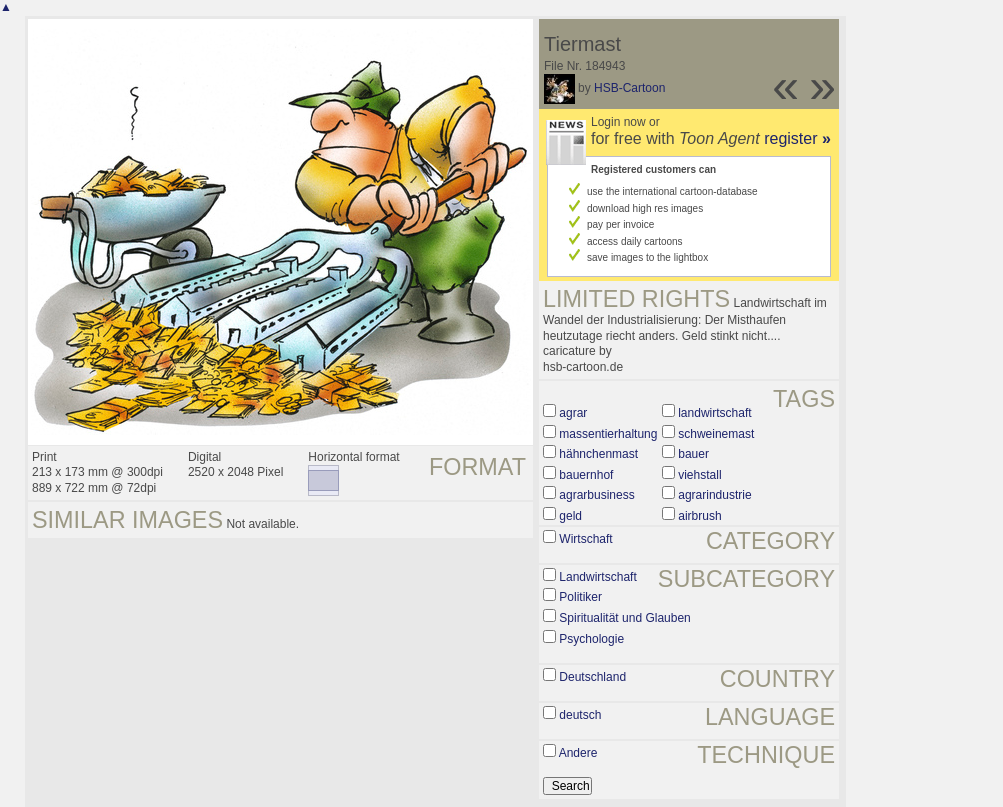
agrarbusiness (596, 495)
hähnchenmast (598, 454)
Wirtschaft (585, 539)
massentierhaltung (608, 434)
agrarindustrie (714, 495)
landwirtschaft (714, 413)
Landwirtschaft (597, 577)
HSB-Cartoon (629, 88)
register (797, 138)
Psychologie (591, 639)
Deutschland (592, 677)
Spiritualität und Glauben (624, 618)
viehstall (699, 475)
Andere (578, 753)
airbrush (699, 516)
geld (570, 516)
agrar (573, 413)
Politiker (580, 597)
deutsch (580, 715)
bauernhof (586, 475)
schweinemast (716, 434)
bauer (693, 454)
